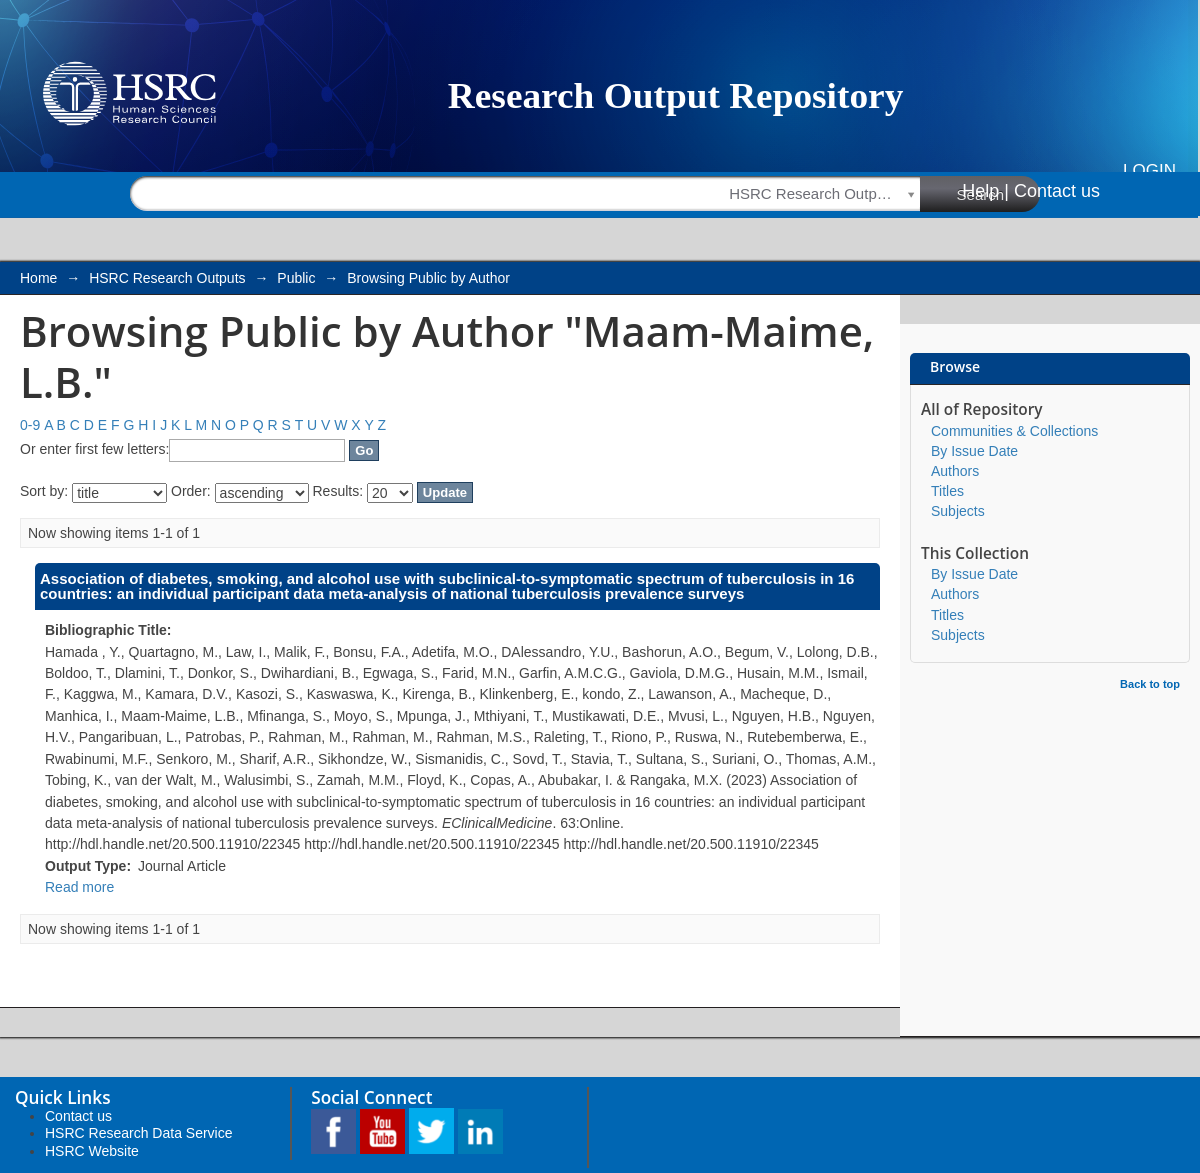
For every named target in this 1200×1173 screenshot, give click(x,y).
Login (1149, 170)
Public (296, 278)
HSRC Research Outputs (167, 278)
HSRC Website (92, 1151)
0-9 (30, 425)
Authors (955, 471)
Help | (985, 191)
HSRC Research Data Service (139, 1133)
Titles (947, 491)
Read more (79, 887)
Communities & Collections (1014, 431)
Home (38, 278)
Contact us (1057, 191)
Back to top (1150, 684)
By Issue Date (974, 451)
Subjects (958, 511)
